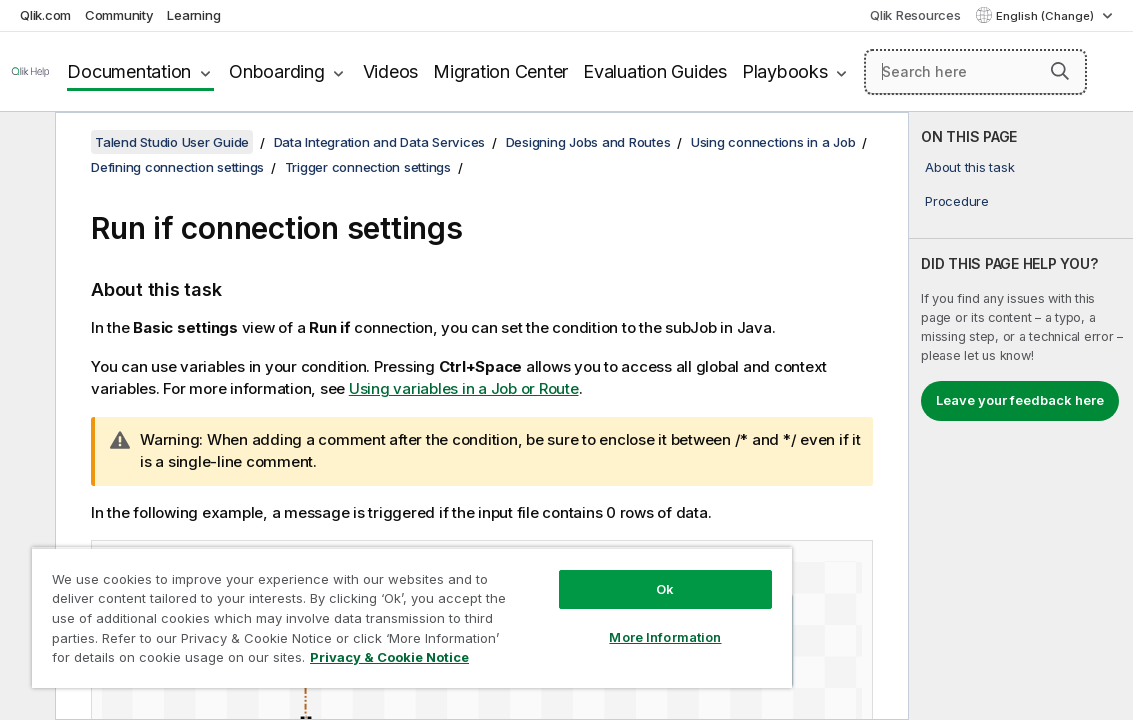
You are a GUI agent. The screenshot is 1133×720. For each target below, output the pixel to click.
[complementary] (1021, 416)
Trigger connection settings (368, 167)
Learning (193, 15)
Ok (578, 574)
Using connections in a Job (773, 142)
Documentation (129, 71)
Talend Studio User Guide (172, 142)
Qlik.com (45, 15)
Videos (391, 71)
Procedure (957, 201)
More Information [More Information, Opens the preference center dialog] (578, 622)
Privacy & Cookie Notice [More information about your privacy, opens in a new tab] (302, 661)
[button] (1060, 71)
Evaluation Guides (655, 71)
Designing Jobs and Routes (588, 142)
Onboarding (277, 71)
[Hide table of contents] (25, 143)
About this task (969, 167)
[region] (360, 610)
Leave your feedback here (1020, 400)
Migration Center (500, 71)
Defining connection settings (177, 167)
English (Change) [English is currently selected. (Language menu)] (1046, 16)
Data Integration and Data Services (380, 142)
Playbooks (785, 71)
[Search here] (975, 72)
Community (119, 15)
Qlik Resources (915, 15)
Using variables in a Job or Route (464, 388)
